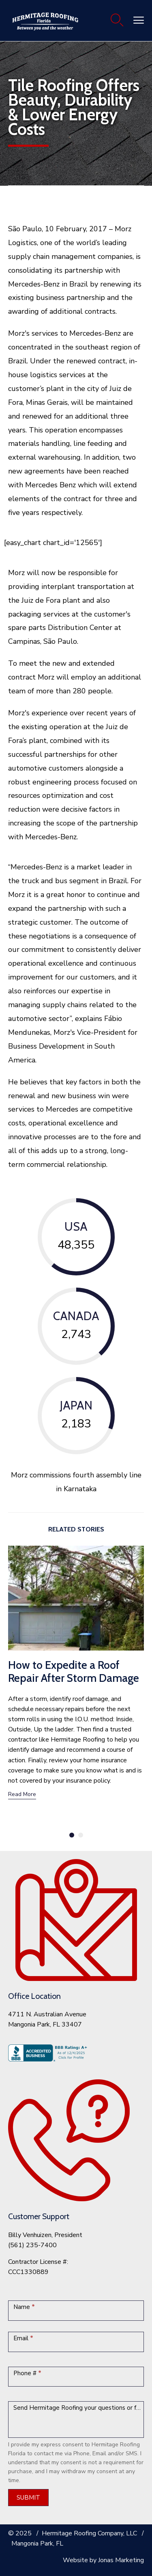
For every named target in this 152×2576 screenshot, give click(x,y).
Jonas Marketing (121, 2560)
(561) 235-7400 (32, 2245)
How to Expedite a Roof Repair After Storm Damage (73, 1671)
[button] (22, 1795)
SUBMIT (28, 2497)
